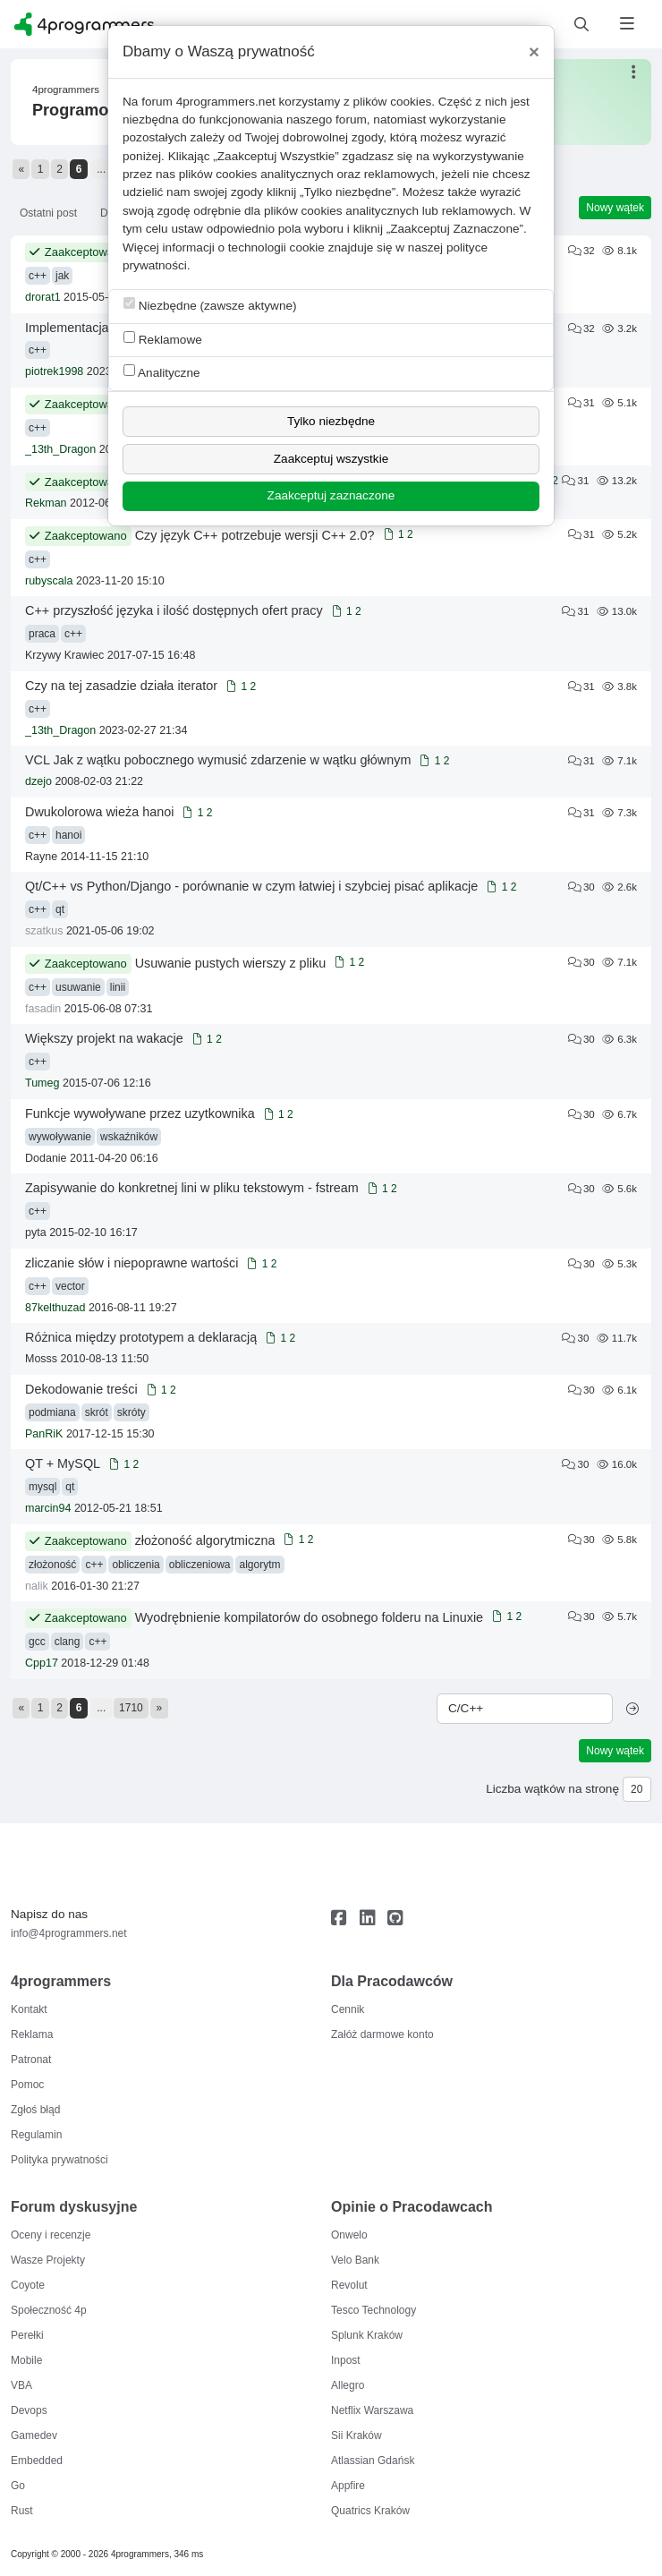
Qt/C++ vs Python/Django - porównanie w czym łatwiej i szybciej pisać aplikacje (251, 886)
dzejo (38, 781)
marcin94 (48, 1508)
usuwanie (78, 987)
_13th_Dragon (60, 449)
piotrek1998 (54, 371)
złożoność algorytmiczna (205, 1540)
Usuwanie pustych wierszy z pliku (231, 963)
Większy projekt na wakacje (104, 1038)
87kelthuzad (55, 1307)
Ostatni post (48, 213)
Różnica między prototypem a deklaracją (141, 1337)
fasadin (43, 1008)
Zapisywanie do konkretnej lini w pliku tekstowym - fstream (192, 1188)
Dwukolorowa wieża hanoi (99, 812)
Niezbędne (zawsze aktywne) (210, 304)
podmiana (52, 1412)
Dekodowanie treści (81, 1389)
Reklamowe (162, 338)
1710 (131, 1708)
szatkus (44, 931)
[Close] (534, 52)
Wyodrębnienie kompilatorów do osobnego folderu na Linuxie (309, 1617)
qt (59, 909)
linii (117, 987)
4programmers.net (226, 101)
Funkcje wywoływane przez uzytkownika (140, 1113)
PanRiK (44, 1434)
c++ (38, 275)
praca (42, 633)
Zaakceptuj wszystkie (331, 458)
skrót (96, 1412)
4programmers (65, 89)
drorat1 (43, 297)
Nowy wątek (615, 207)
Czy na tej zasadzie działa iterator (121, 685)
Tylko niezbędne (331, 421)
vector (70, 1286)
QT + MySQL (62, 1463)
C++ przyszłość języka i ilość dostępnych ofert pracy (174, 610)
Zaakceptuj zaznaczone (331, 495)
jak (62, 275)
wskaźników (128, 1136)
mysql (42, 1486)
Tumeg (42, 1083)
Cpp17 (41, 1663)
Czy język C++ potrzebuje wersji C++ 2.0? (255, 535)
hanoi (68, 835)
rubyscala (49, 581)
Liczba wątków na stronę (552, 1789)
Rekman (46, 503)
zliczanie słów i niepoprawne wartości (131, 1263)
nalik (36, 1586)
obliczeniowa (200, 1564)
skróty (131, 1412)
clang (68, 1641)
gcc (37, 1641)
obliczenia (135, 1564)
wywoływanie (60, 1136)
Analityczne (161, 372)
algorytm (259, 1564)
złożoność (52, 1564)
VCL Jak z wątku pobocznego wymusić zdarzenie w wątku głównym (218, 760)
